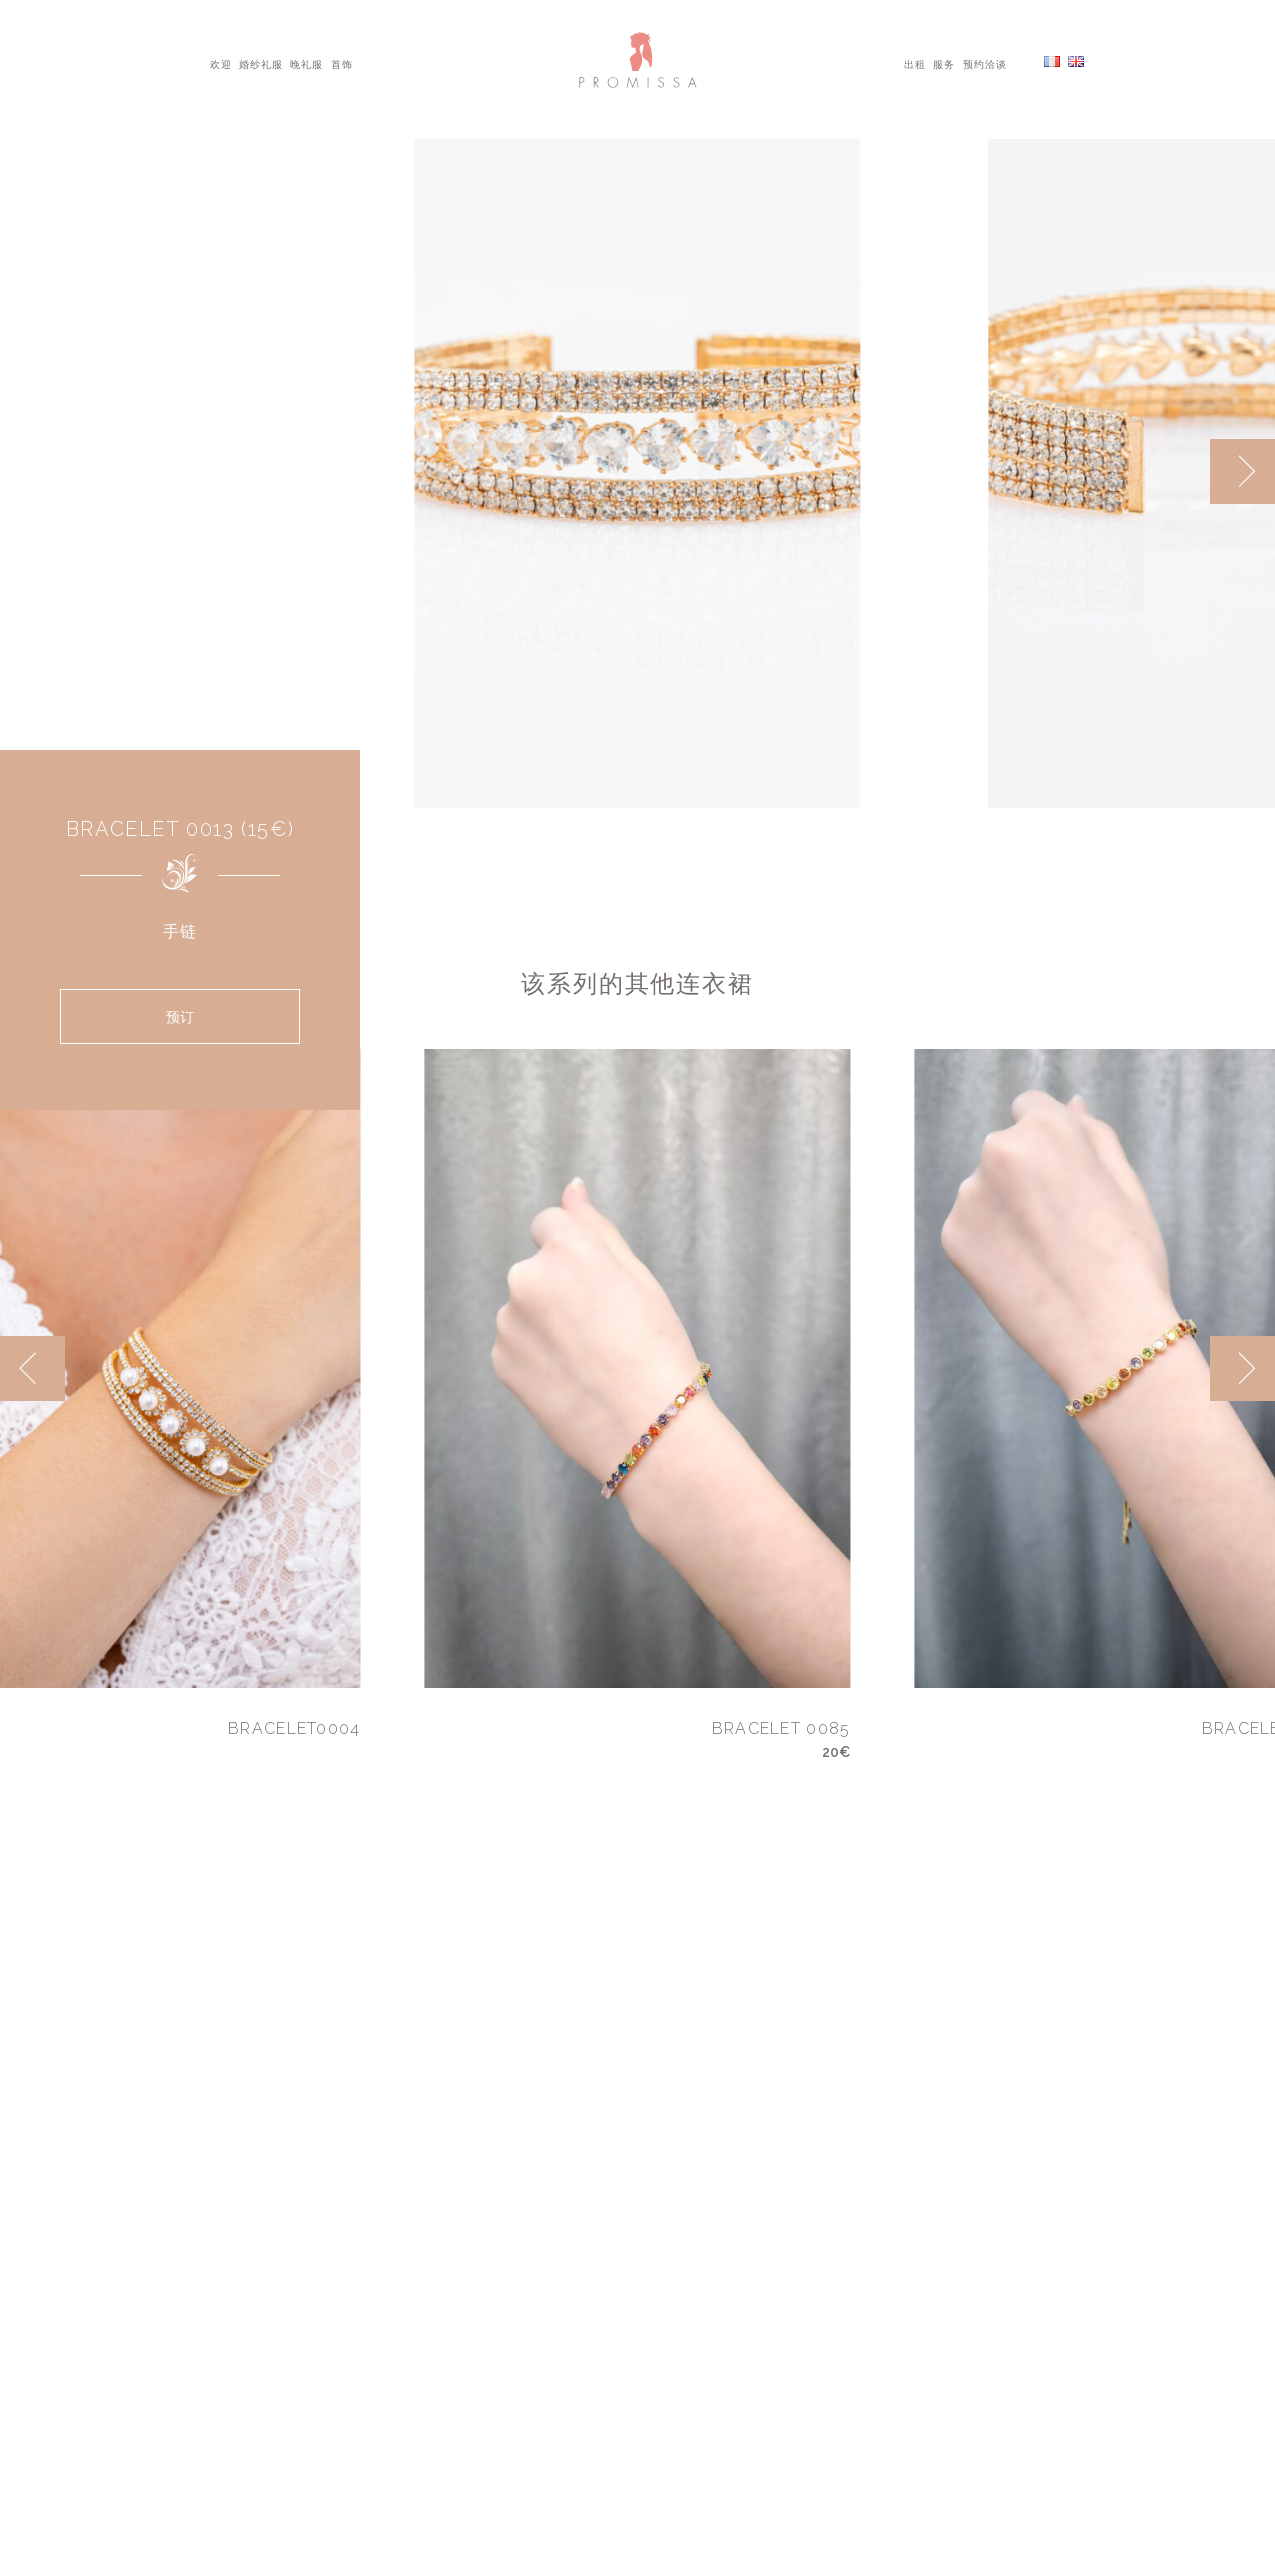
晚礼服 (306, 63)
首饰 (342, 63)
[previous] (32, 1368)
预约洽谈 (985, 63)
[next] (1242, 471)
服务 (944, 63)
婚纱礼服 (261, 63)
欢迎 (221, 63)
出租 (915, 63)
